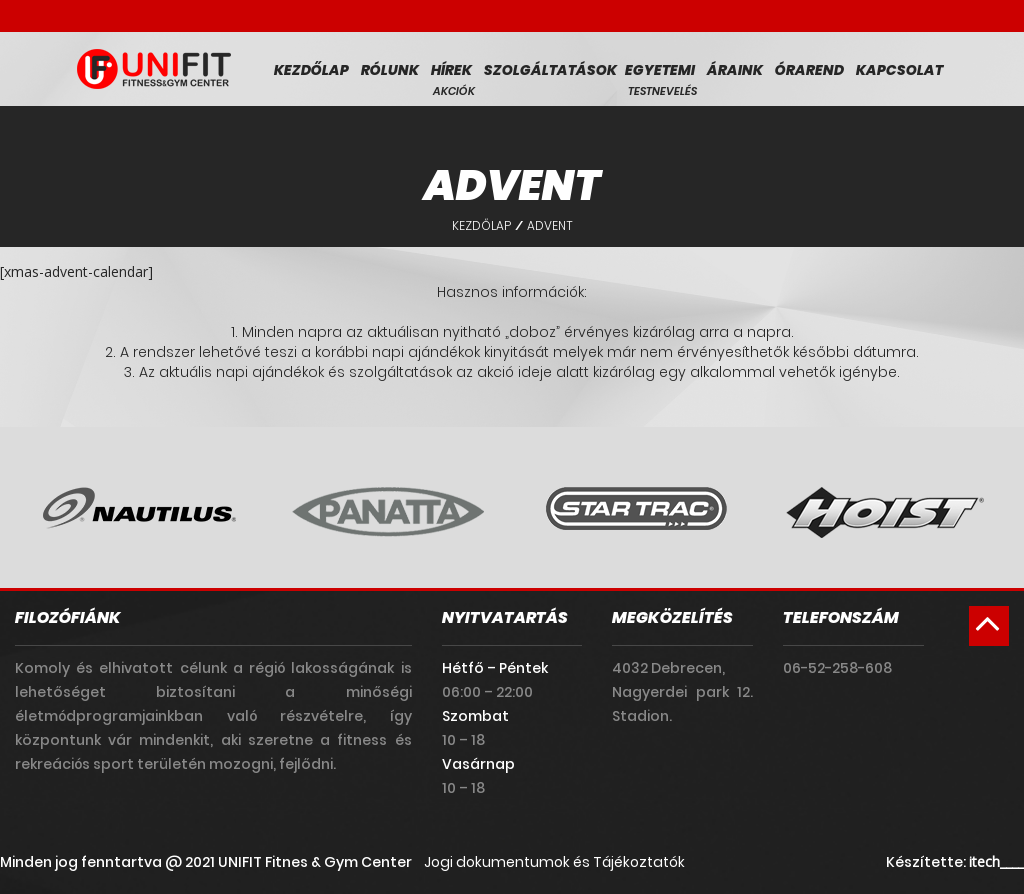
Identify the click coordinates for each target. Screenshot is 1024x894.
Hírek (451, 70)
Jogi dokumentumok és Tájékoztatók (554, 862)
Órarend (809, 70)
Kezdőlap (311, 70)
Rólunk (390, 70)
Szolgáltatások (550, 70)
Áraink (735, 70)
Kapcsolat (899, 70)
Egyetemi (660, 70)
